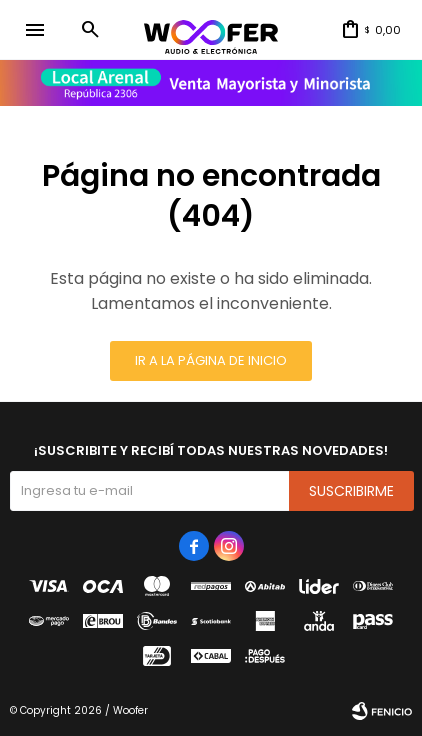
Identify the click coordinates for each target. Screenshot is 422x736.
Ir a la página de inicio (211, 360)
